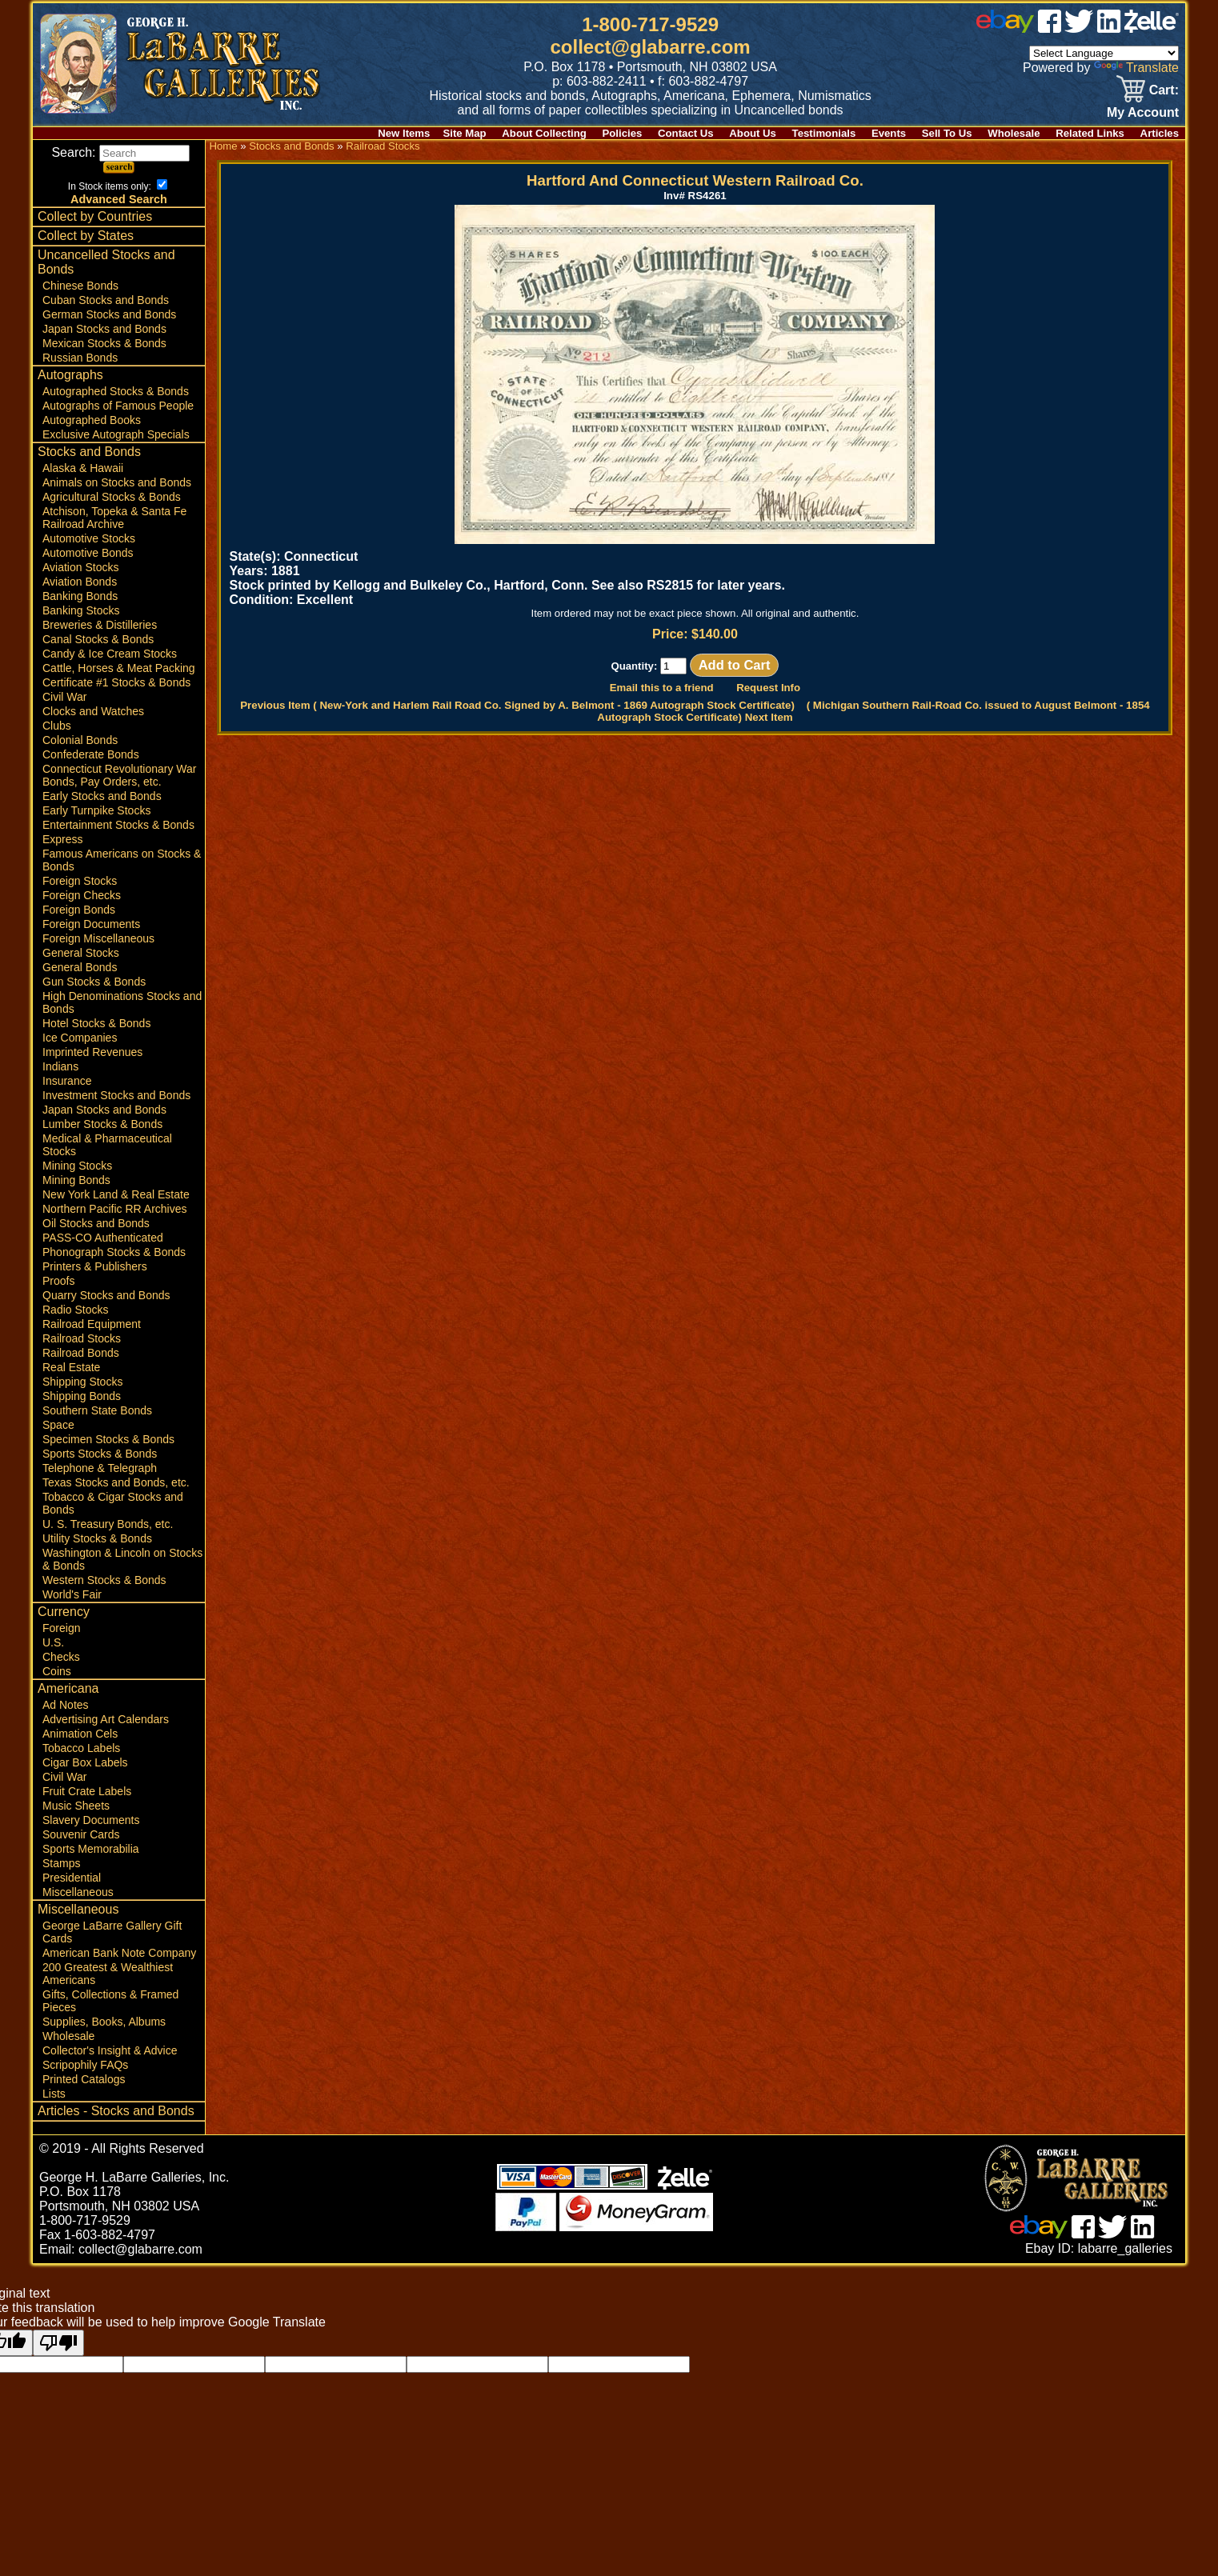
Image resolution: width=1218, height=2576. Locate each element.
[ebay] (1005, 28)
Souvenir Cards (81, 1834)
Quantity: (649, 666)
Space (58, 1424)
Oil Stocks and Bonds (96, 1223)
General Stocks (80, 952)
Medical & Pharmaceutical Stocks (107, 1145)
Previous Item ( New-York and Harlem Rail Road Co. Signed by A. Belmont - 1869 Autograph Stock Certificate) (517, 705)
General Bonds (79, 967)
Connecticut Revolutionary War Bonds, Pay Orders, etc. (119, 775)
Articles (1159, 133)
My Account (1143, 112)
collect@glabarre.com (651, 47)
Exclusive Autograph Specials (116, 434)
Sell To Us (947, 133)
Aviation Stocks (80, 567)
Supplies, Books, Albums (104, 2021)
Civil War (64, 696)
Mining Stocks (77, 1165)
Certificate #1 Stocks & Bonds (116, 682)
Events (888, 133)
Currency (64, 1611)
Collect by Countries (95, 216)
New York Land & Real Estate (116, 1194)
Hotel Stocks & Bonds (96, 1023)
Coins (56, 1671)
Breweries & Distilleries (99, 624)
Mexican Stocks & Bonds (104, 343)
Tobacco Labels (81, 1748)
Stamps (61, 1863)
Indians (60, 1066)
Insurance (66, 1080)
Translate (1136, 67)
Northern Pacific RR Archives (114, 1208)
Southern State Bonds (97, 1410)
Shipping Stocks (82, 1381)
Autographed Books (91, 420)
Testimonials (824, 133)
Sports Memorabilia (90, 1848)
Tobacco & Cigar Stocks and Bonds (112, 1503)
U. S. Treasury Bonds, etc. (107, 1524)
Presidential (71, 1877)
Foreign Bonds (78, 909)
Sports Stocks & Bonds (99, 1453)
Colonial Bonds (80, 740)
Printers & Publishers (94, 1266)
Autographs (70, 375)
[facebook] (1049, 28)
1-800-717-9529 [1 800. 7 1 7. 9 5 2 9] (650, 24)
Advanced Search (118, 199)
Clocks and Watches (93, 711)
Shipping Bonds (81, 1396)
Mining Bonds (76, 1180)
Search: (120, 152)
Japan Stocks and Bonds (104, 328)
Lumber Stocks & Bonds (102, 1124)
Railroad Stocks (81, 1338)
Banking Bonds (80, 596)
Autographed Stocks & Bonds (115, 391)
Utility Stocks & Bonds (97, 1538)
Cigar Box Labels (85, 1762)
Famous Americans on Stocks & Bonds (121, 860)
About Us (752, 133)
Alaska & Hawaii (82, 468)
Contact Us (686, 133)
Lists (54, 2093)
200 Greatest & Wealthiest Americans (107, 1973)
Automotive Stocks (88, 538)
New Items (404, 133)
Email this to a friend (662, 688)
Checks (61, 1656)
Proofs (58, 1280)
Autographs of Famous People (118, 405)
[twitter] (1078, 28)
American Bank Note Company (119, 1952)
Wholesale (1014, 133)
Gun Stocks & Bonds (94, 981)
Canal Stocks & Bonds (98, 639)
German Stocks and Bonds (109, 314)
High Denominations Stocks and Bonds (122, 1002)
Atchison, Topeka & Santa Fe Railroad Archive (114, 517)
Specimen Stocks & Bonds (108, 1439)
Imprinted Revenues (92, 1052)
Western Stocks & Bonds (104, 1580)
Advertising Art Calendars (105, 1719)
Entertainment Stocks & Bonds (118, 824)
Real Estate (71, 1367)
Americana (68, 1688)
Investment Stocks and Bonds (116, 1095)
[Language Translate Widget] (1104, 53)
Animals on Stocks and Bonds (116, 482)
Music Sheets (76, 1805)
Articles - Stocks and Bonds (116, 2111)
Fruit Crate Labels (86, 1791)
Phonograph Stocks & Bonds (114, 1252)
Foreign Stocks (79, 880)
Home (223, 146)
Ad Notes (65, 1704)
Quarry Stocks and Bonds (106, 1295)
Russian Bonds (80, 357)
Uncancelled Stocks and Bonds (106, 262)
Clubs (56, 725)
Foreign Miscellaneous (98, 938)
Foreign (61, 1628)
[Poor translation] (58, 2343)
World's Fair (72, 1594)
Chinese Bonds (80, 285)
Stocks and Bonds (89, 451)
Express (62, 839)
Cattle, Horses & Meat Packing (118, 668)
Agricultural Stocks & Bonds (111, 496)
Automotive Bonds (88, 552)
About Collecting (544, 133)
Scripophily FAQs (85, 2064)
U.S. (53, 1642)
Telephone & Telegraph (99, 1468)
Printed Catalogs (84, 2079)
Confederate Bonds (90, 754)
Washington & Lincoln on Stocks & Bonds (122, 1559)
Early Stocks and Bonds (102, 796)
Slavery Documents (90, 1820)
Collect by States (86, 235)
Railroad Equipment (91, 1324)
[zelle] (1151, 28)
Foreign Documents (91, 924)
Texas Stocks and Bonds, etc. (116, 1482)
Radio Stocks (75, 1309)
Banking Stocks (81, 610)
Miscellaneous (78, 1892)
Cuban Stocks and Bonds (105, 300)
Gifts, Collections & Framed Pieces (110, 2001)
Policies (623, 133)
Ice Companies (79, 1037)
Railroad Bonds (80, 1352)
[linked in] (1109, 28)
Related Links (1090, 133)
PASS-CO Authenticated (102, 1237)
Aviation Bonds (79, 581)
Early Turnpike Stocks (96, 810)
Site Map (464, 133)
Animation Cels (80, 1733)
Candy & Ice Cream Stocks (109, 653)
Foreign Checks (81, 895)
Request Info (768, 688)
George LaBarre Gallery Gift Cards (112, 1932)
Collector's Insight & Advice (109, 2050)
